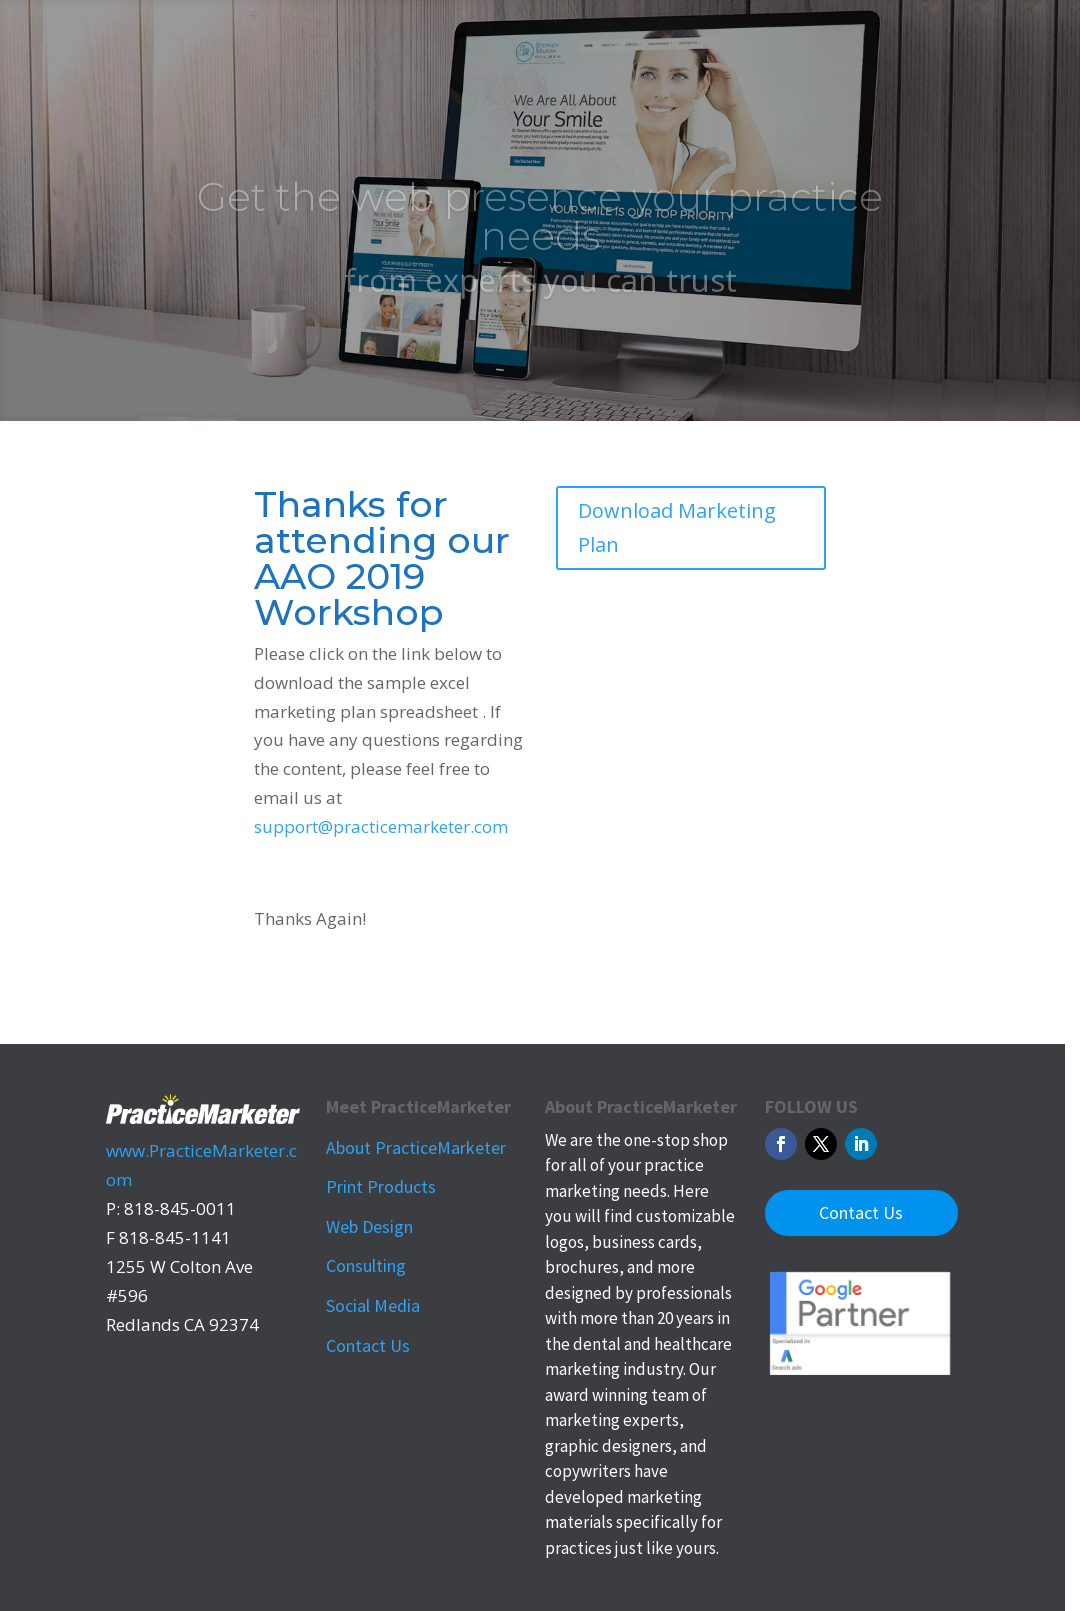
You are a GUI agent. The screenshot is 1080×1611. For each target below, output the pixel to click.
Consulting (366, 1265)
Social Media (373, 1305)
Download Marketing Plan (677, 527)
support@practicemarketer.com (381, 826)
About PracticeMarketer (416, 1147)
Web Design (369, 1226)
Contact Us (368, 1345)
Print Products (381, 1186)
